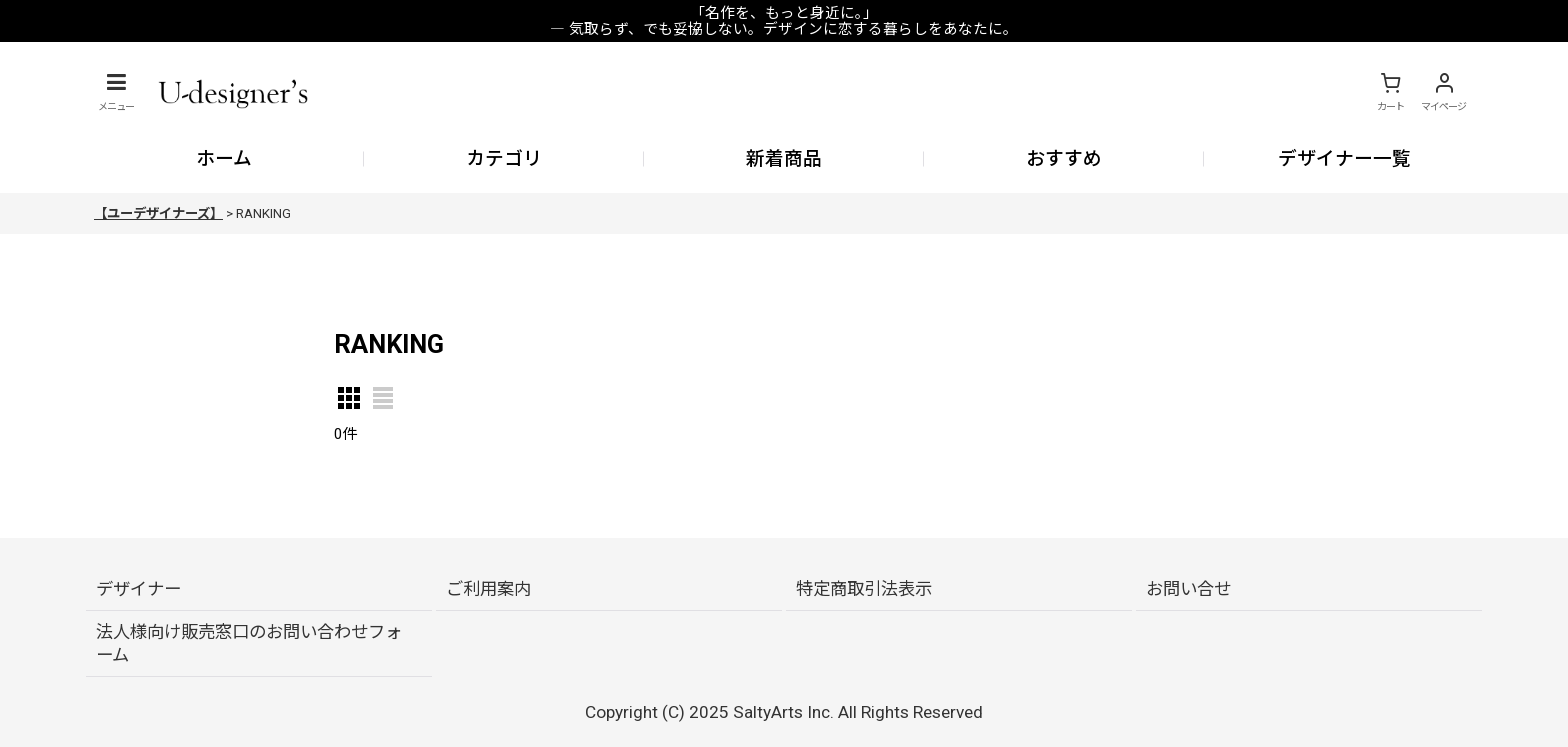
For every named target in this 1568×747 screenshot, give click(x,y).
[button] (116, 92)
